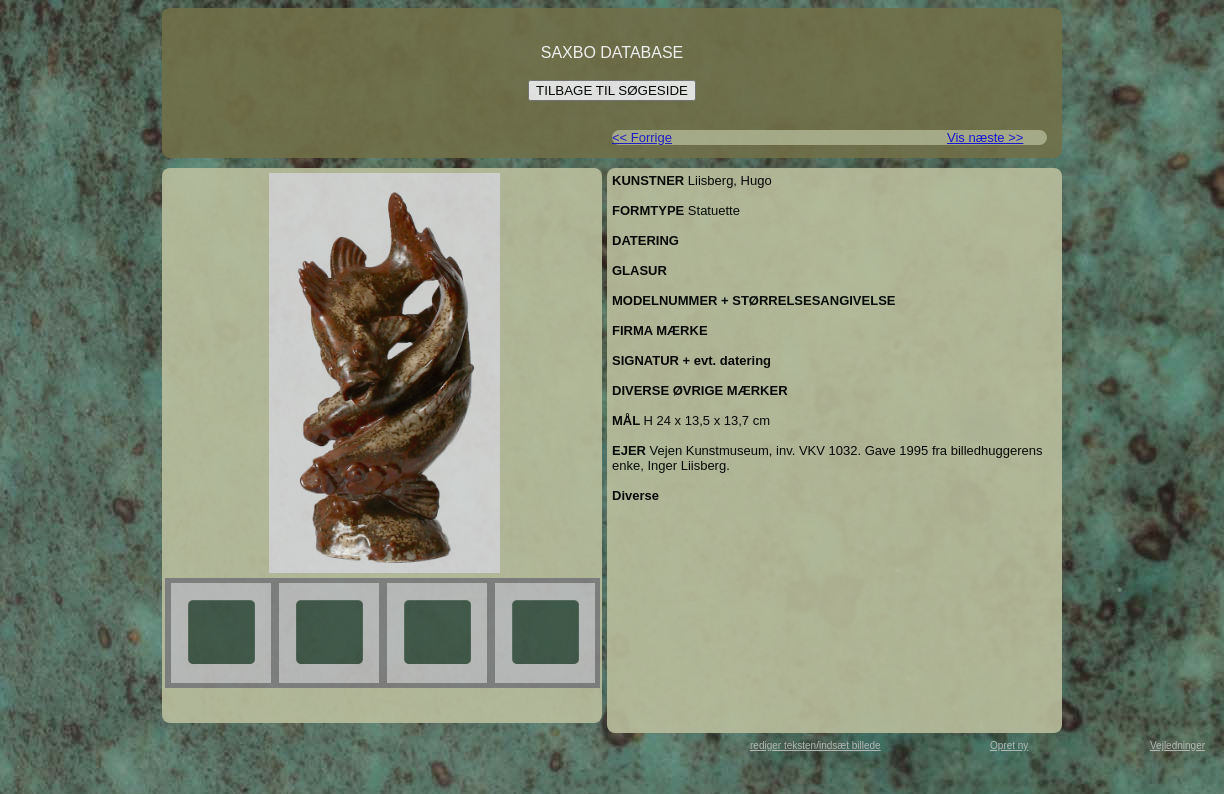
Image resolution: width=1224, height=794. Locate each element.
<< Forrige (642, 137)
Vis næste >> (985, 137)
